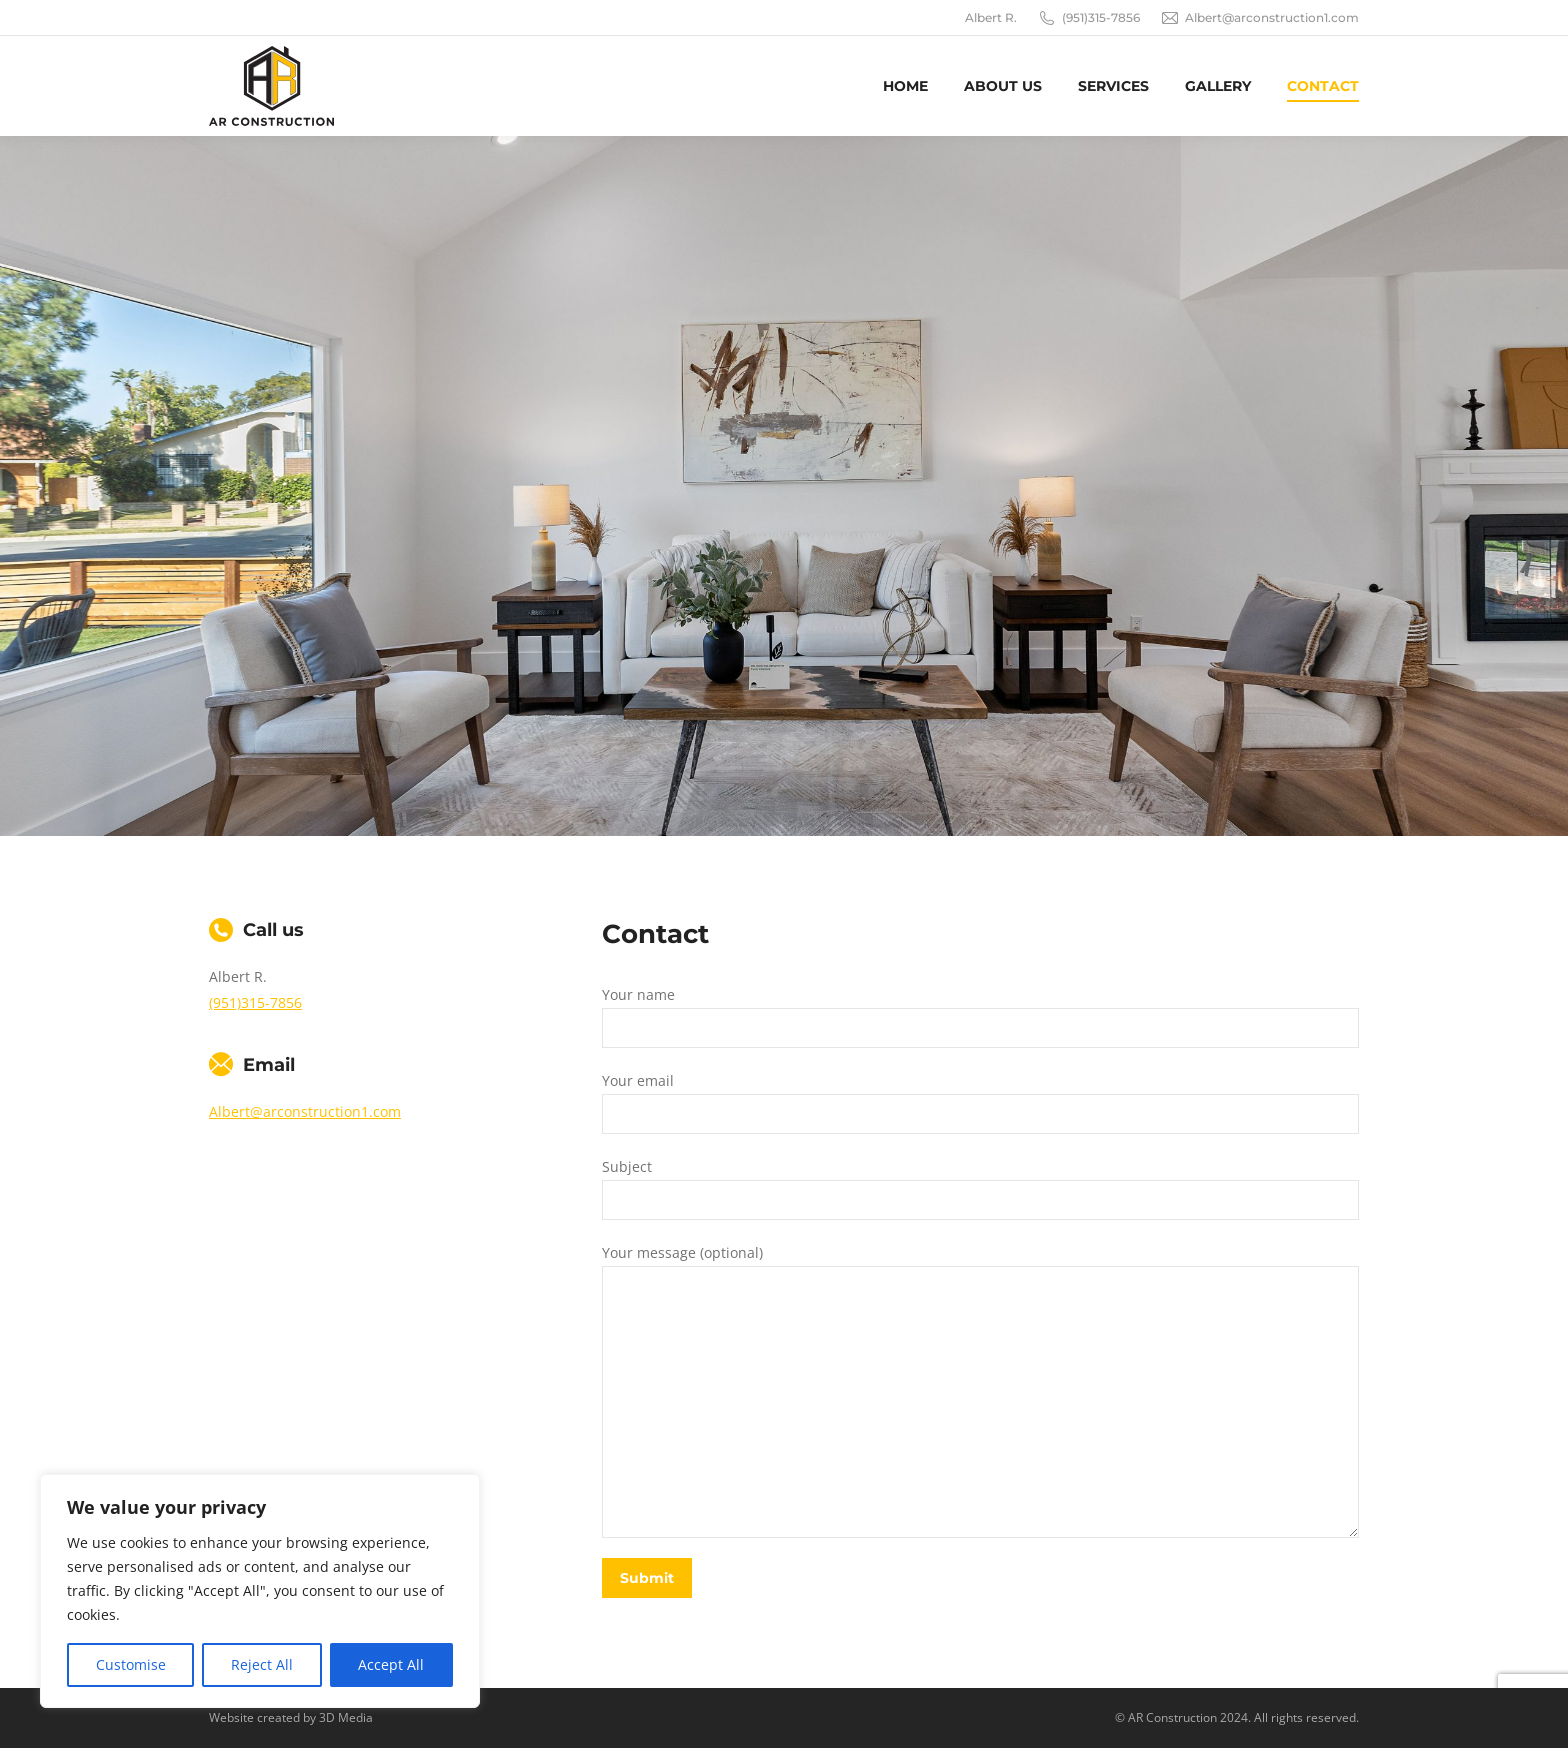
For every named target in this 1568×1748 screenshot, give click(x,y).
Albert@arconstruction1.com (1259, 18)
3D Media (346, 1717)
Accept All (391, 1664)
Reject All (262, 1664)
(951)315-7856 (1088, 18)
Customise (131, 1664)
